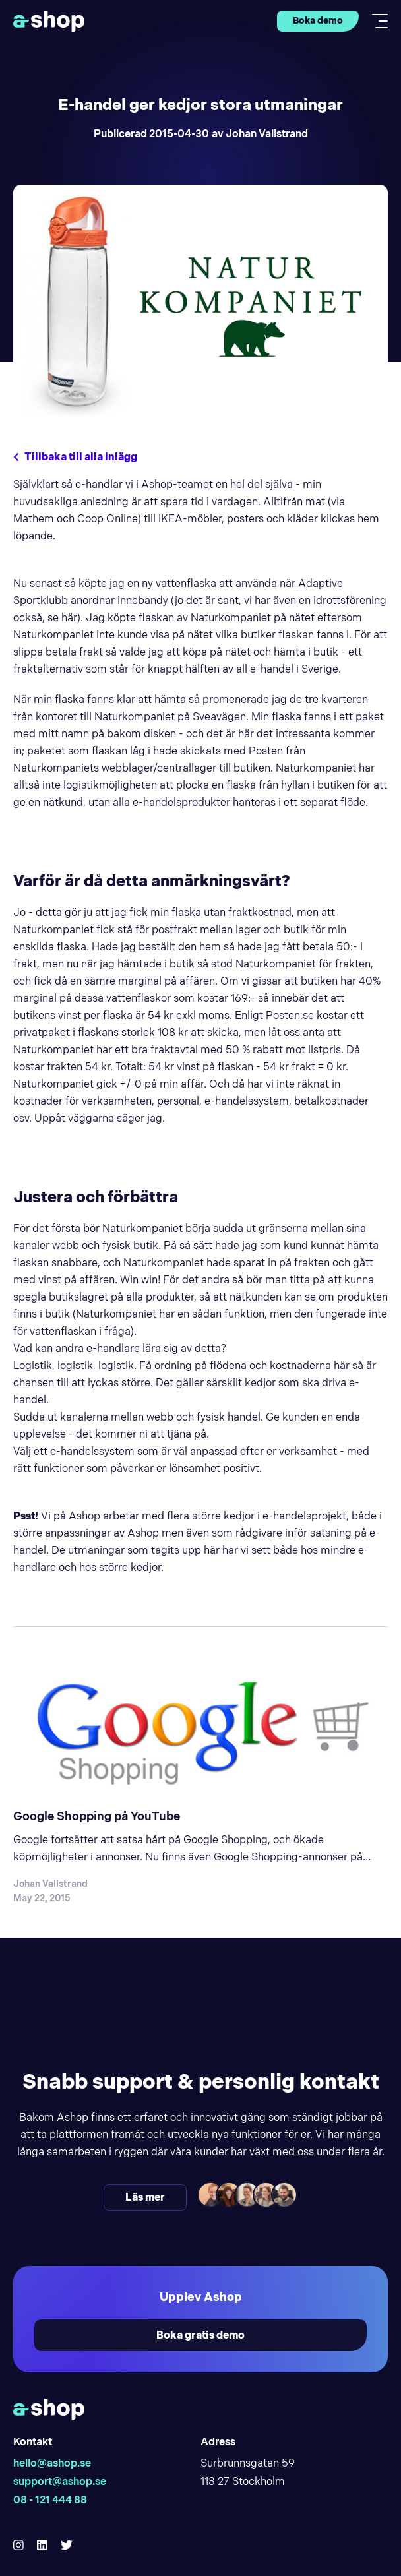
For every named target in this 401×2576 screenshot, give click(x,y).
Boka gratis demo (200, 2335)
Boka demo (318, 20)
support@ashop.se (59, 2481)
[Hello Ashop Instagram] (18, 2545)
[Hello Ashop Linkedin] (42, 2545)
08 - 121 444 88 (50, 2500)
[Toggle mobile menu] (376, 21)
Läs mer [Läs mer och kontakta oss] (145, 2197)
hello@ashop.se (52, 2463)
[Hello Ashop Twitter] (67, 2545)
